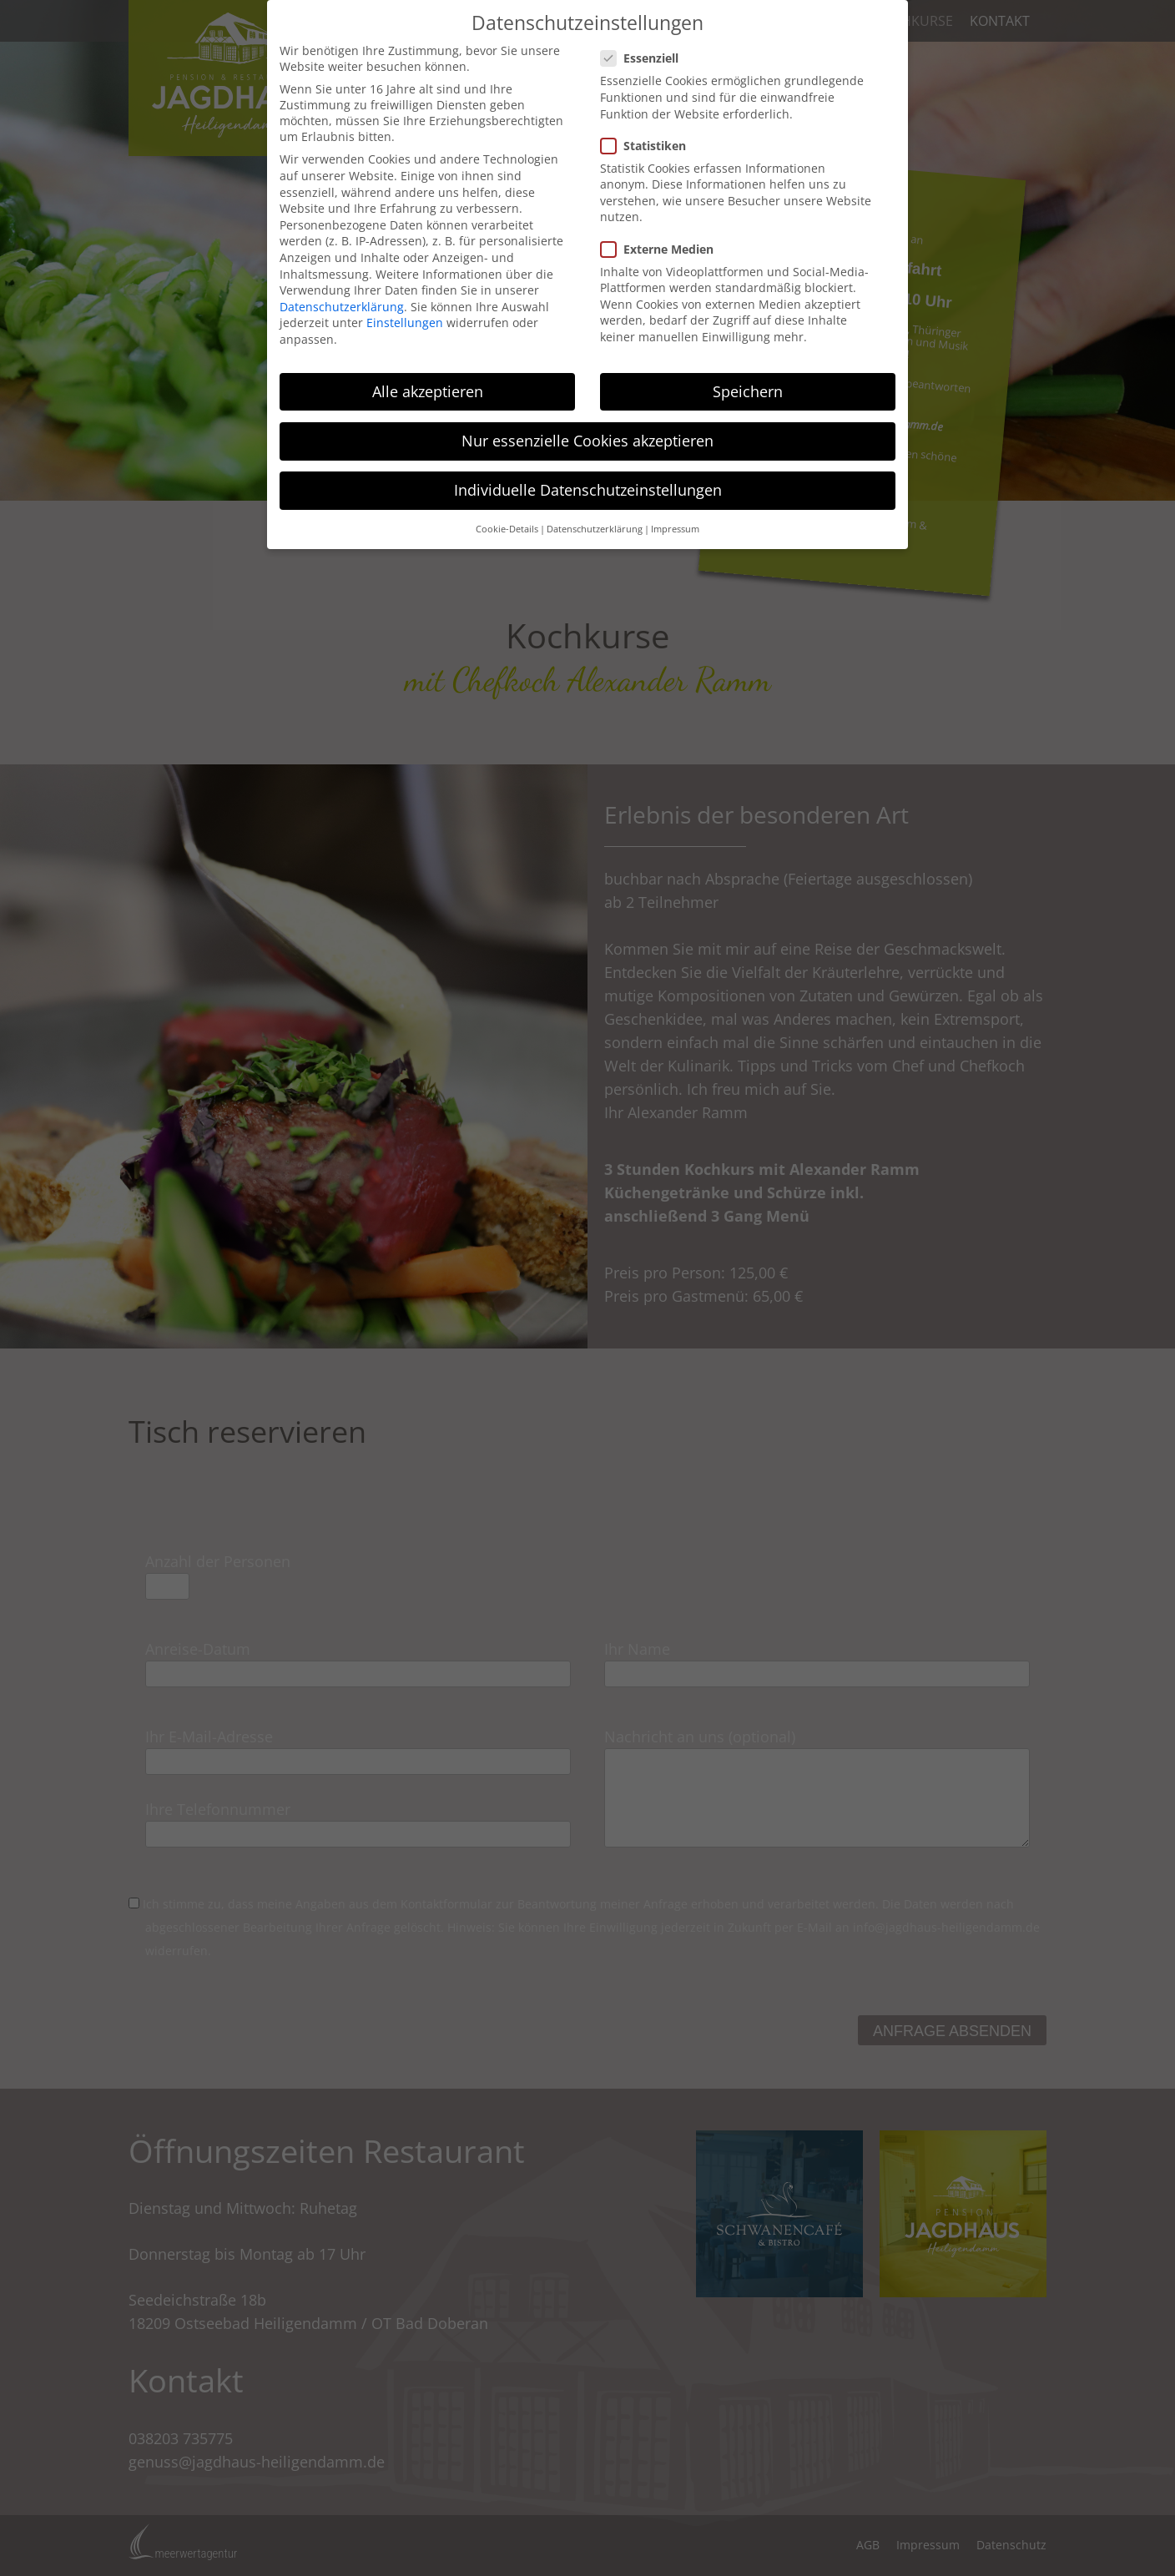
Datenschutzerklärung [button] (595, 529)
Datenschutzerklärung (342, 307)
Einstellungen (404, 322)
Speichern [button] (748, 391)
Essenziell (644, 58)
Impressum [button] (675, 529)
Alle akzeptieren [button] (427, 391)
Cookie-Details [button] (507, 529)
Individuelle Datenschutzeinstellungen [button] (588, 490)
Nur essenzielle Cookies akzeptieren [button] (587, 441)
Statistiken (648, 146)
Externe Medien (662, 249)
